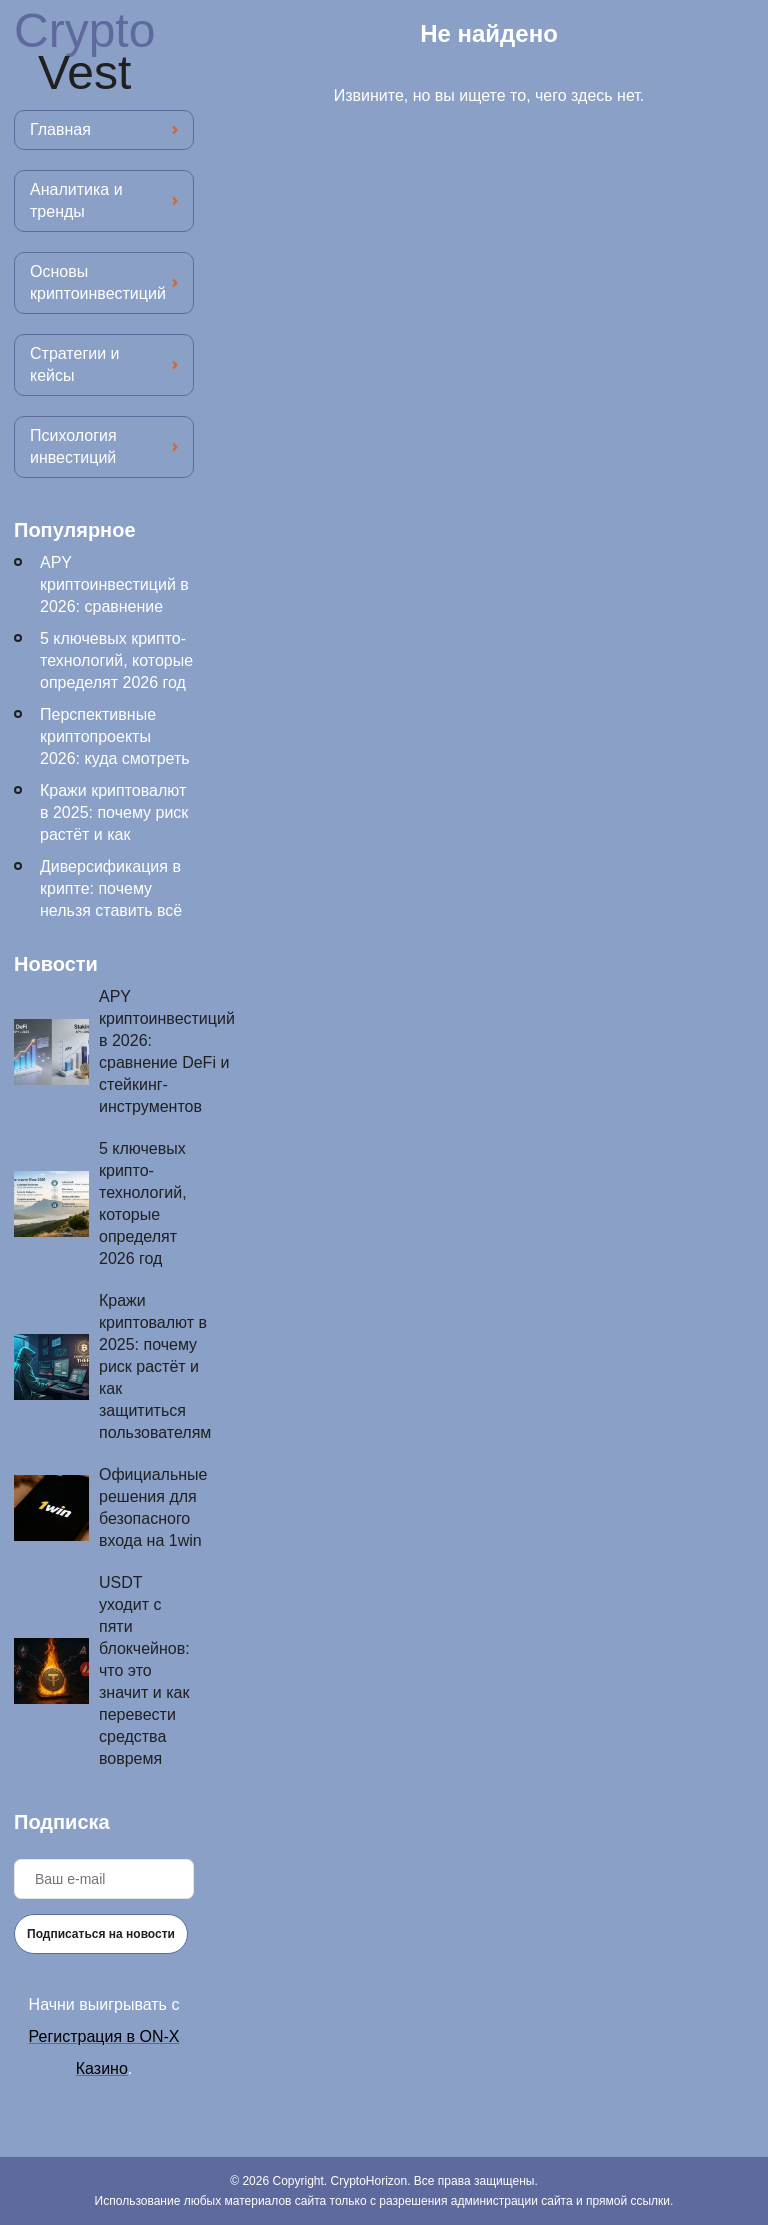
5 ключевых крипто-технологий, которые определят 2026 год (116, 660)
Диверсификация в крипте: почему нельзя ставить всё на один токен (111, 899)
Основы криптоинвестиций (98, 282)
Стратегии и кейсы (74, 364)
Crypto (84, 52)
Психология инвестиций (73, 446)
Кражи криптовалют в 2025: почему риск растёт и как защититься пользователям (114, 834)
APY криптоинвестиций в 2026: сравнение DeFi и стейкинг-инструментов (114, 606)
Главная (60, 129)
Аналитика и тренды (76, 200)
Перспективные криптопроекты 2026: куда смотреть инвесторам (115, 747)
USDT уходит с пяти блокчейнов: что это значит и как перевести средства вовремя (144, 1670)
